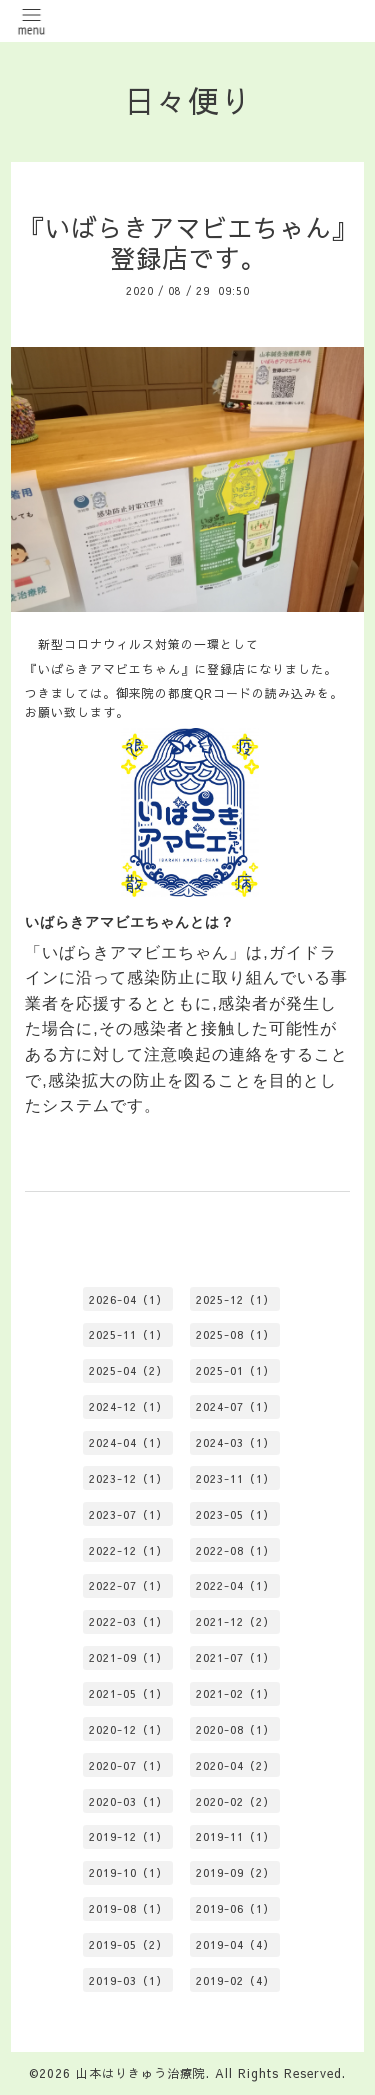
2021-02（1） (235, 1693)
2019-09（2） (235, 1872)
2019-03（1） (128, 1980)
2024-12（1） (128, 1406)
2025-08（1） (235, 1334)
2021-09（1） (128, 1657)
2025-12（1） (235, 1299)
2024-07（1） (235, 1406)
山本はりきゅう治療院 (141, 2073)
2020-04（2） (235, 1765)
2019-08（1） (128, 1908)
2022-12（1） (128, 1550)
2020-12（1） (128, 1729)
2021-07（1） (235, 1657)
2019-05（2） (128, 1944)
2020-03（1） (128, 1801)
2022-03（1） (128, 1621)
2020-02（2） (235, 1801)
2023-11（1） (235, 1478)
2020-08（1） (235, 1729)
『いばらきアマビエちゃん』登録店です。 (188, 243)
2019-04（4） (235, 1944)
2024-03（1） (235, 1442)
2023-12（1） (128, 1478)
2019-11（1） (235, 1836)
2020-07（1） (128, 1765)
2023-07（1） (128, 1514)
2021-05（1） (128, 1693)
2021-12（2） (235, 1621)
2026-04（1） (128, 1299)
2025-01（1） (235, 1370)
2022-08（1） (235, 1550)
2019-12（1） (128, 1836)
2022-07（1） (128, 1585)
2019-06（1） (235, 1908)
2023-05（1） (235, 1514)
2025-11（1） (128, 1334)
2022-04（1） (235, 1585)
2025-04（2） (128, 1370)
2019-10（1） (128, 1872)
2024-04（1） (128, 1442)
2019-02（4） (235, 1980)
